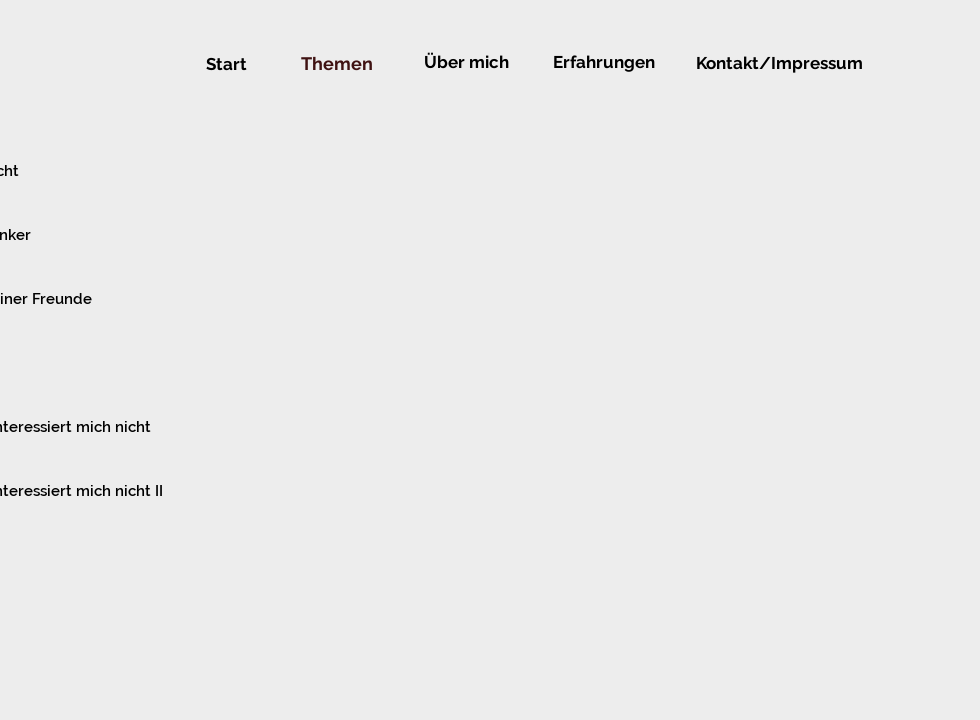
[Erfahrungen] (604, 62)
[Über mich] (466, 63)
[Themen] (337, 64)
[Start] (226, 65)
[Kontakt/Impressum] (779, 63)
